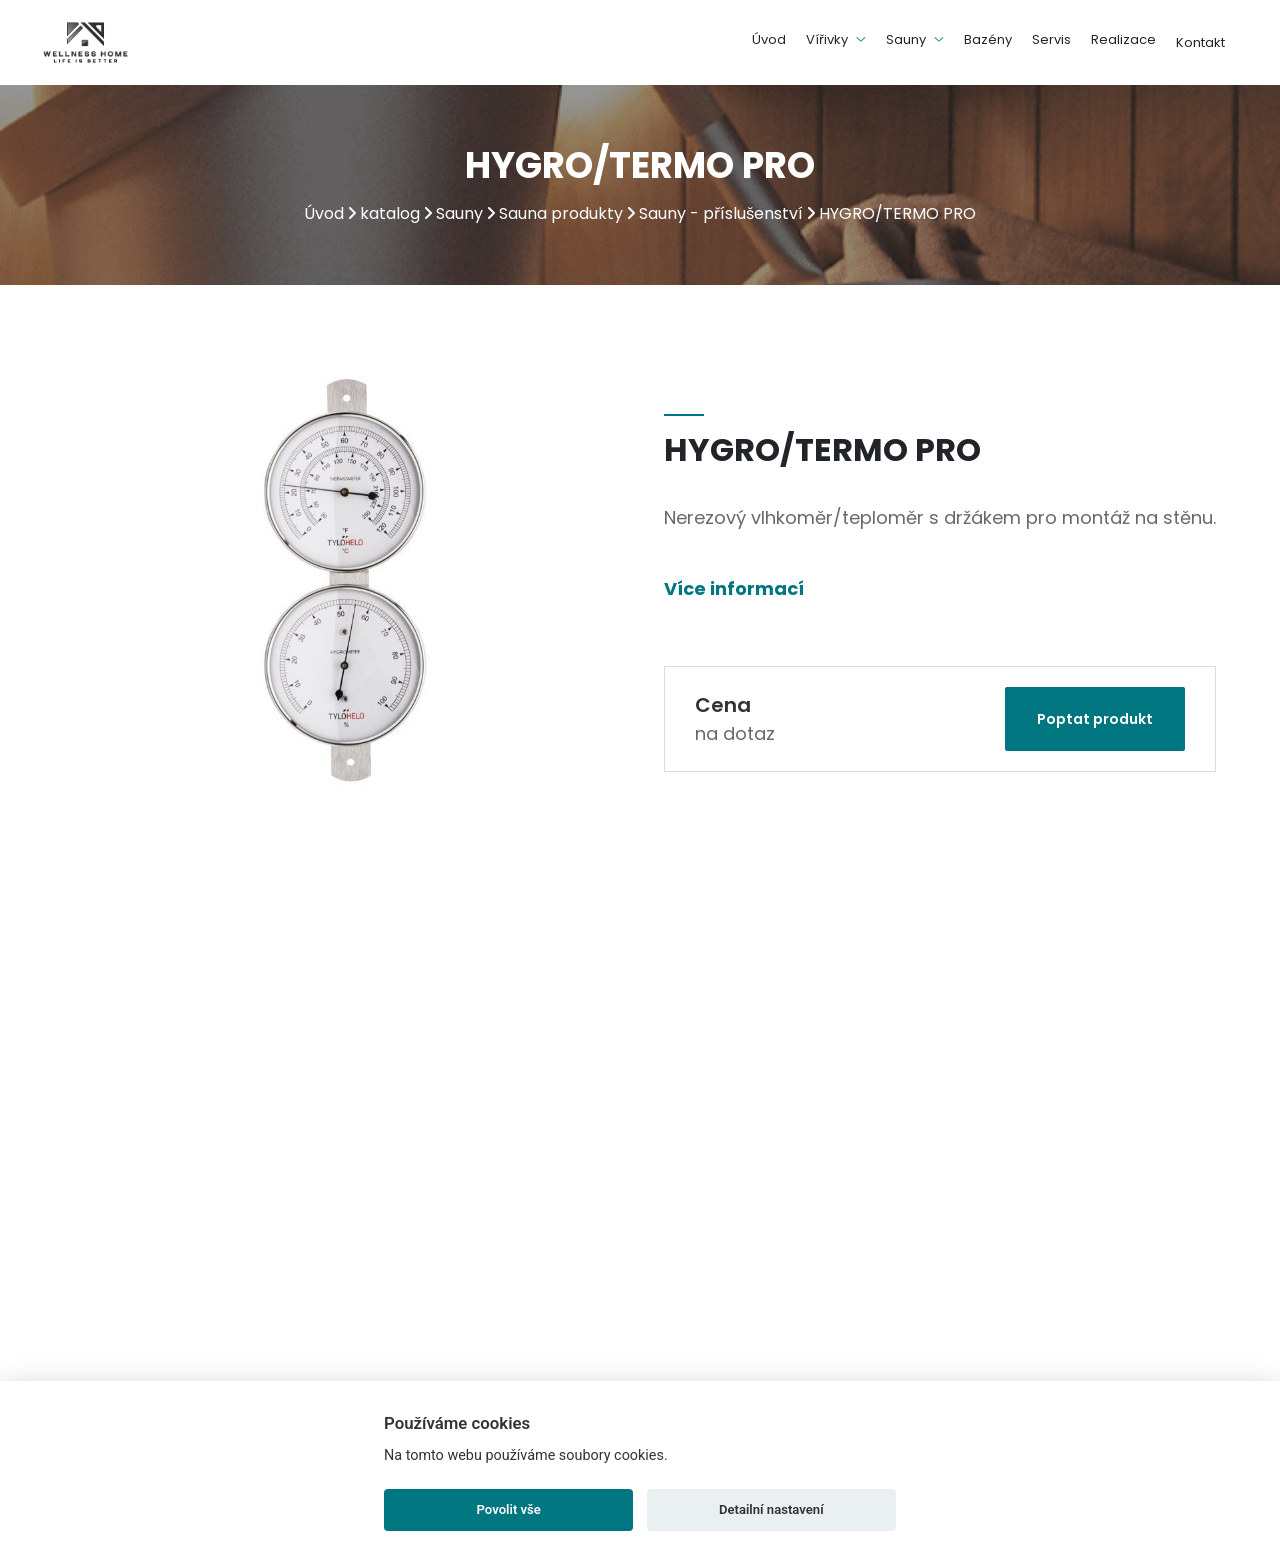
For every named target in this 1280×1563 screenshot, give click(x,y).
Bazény (988, 39)
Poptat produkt (1095, 719)
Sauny (915, 39)
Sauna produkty (561, 213)
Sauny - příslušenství (721, 213)
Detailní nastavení (771, 1509)
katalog (390, 213)
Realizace (1123, 39)
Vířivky (836, 39)
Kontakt (1200, 42)
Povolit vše (509, 1509)
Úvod (769, 39)
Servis (1051, 39)
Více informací (734, 588)
